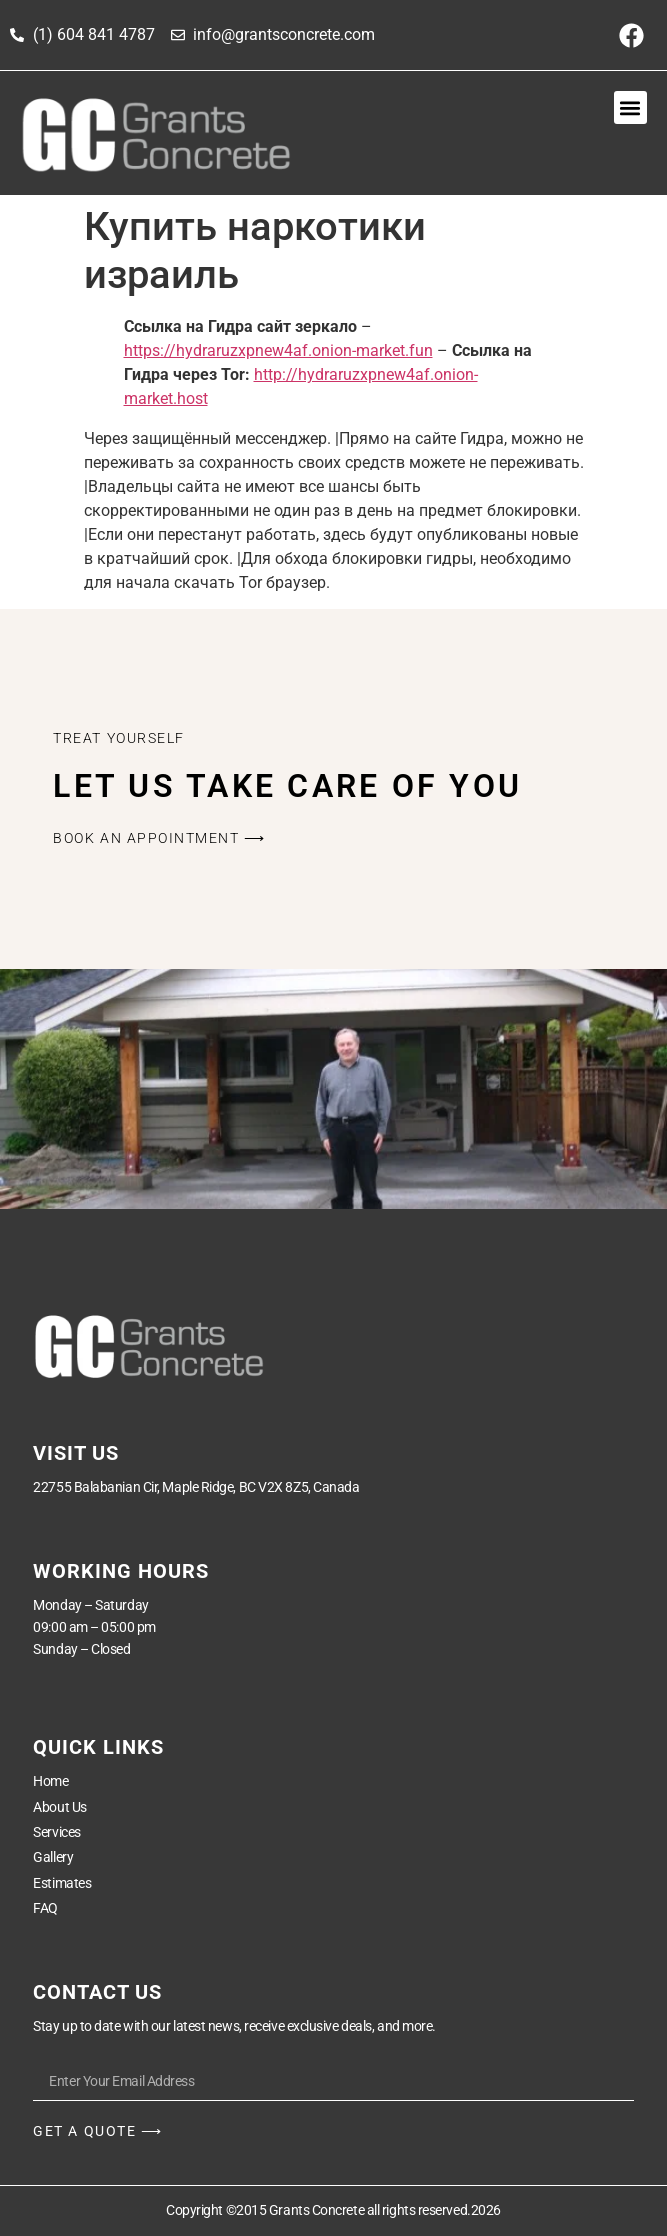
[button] (630, 107)
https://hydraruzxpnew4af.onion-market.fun (278, 350)
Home (50, 1781)
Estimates (62, 1883)
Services (56, 1832)
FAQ (45, 1908)
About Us (59, 1807)
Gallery (53, 1857)
